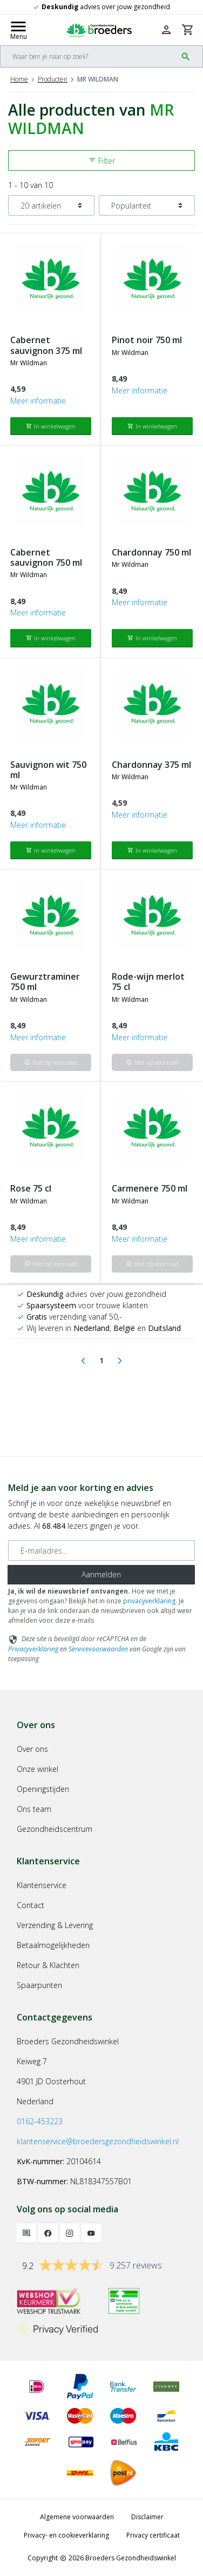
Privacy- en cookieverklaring (66, 2535)
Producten (52, 79)
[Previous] (83, 1360)
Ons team (34, 1809)
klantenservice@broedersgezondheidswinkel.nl (98, 2141)
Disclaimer (147, 2516)
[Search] (88, 56)
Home (19, 79)
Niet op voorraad (50, 1062)
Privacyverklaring (33, 1649)
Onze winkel (37, 1769)
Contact (30, 1905)
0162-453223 (40, 2121)
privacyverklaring (149, 1600)
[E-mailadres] (101, 1550)
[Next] (120, 1360)
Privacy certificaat (153, 2535)
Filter (102, 161)
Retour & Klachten (48, 1965)
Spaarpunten (39, 1985)
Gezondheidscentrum (54, 1829)
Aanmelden (101, 1574)
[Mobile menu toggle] (18, 30)
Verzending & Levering (55, 1925)
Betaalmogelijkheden (53, 1945)
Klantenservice (41, 1885)
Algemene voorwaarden (77, 2516)
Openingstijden (43, 1789)
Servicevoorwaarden (98, 1649)
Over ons (32, 1749)
